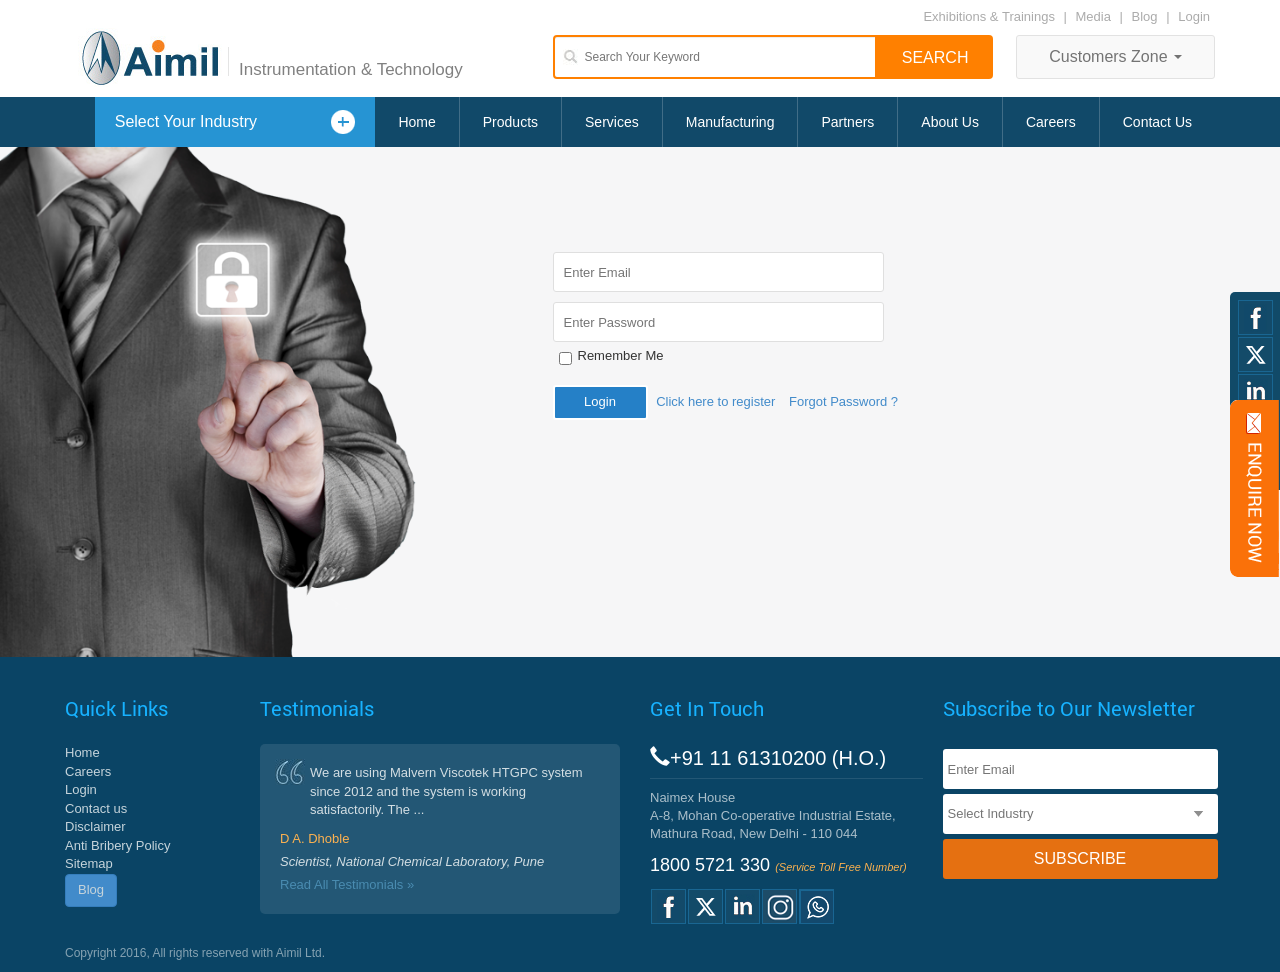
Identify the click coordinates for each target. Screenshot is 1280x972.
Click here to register (715, 401)
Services (612, 122)
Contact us (96, 808)
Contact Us (1157, 122)
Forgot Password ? (843, 401)
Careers (1051, 122)
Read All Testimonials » (347, 884)
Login (1194, 16)
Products (510, 122)
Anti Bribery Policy (117, 845)
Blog (1145, 16)
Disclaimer (95, 826)
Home (416, 122)
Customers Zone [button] (1115, 56)
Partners (847, 122)
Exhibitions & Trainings (989, 16)
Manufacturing (730, 122)
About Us (950, 122)
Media (1095, 16)
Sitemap (89, 863)
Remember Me (621, 355)
